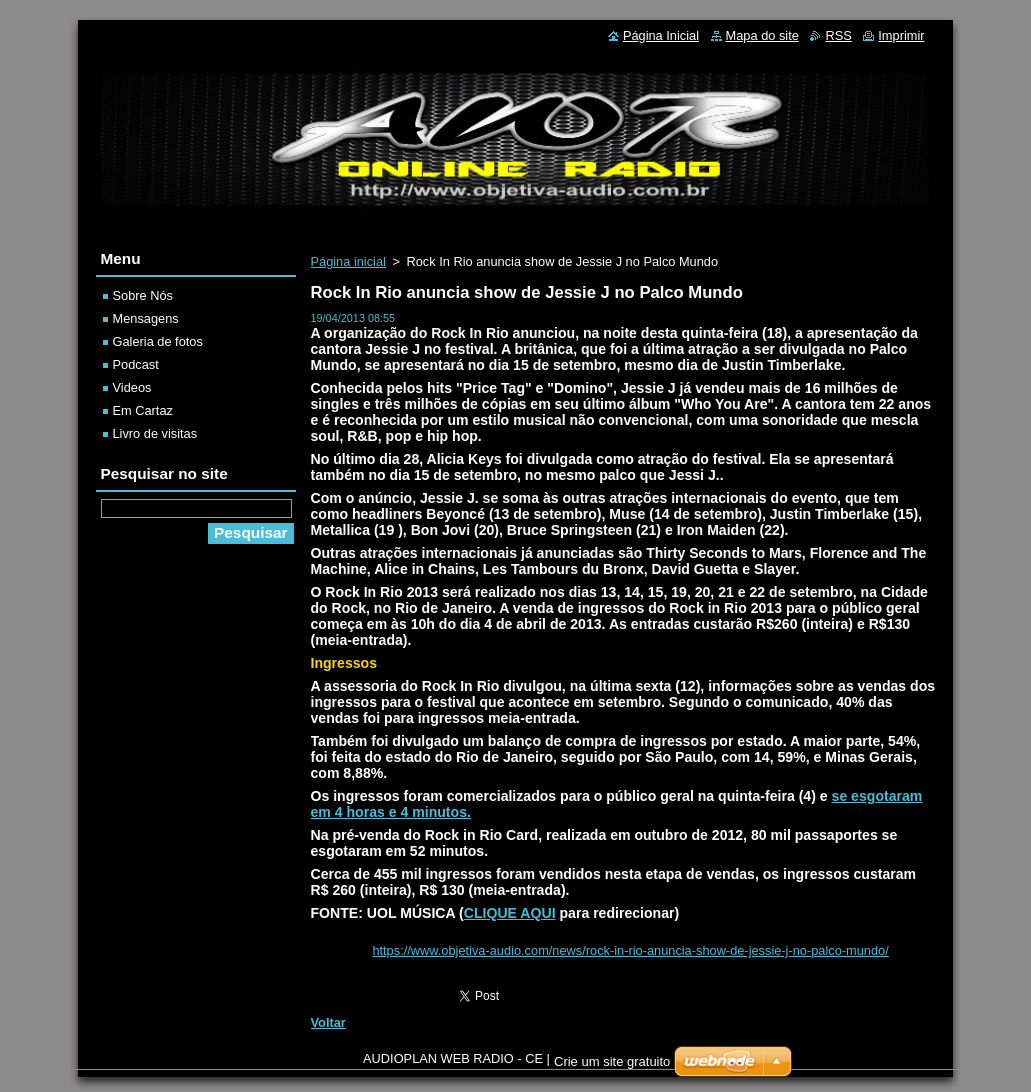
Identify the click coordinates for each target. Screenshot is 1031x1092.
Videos (132, 387)
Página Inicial (661, 35)
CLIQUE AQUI (510, 913)
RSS (838, 35)
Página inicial (348, 261)
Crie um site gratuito (612, 1066)
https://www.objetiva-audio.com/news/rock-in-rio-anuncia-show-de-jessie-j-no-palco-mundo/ (630, 950)
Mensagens (146, 318)
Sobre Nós (143, 295)
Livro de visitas (155, 433)
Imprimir (901, 35)
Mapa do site (762, 35)
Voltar (328, 1022)
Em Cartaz (143, 410)
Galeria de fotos (158, 341)
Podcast (136, 364)
